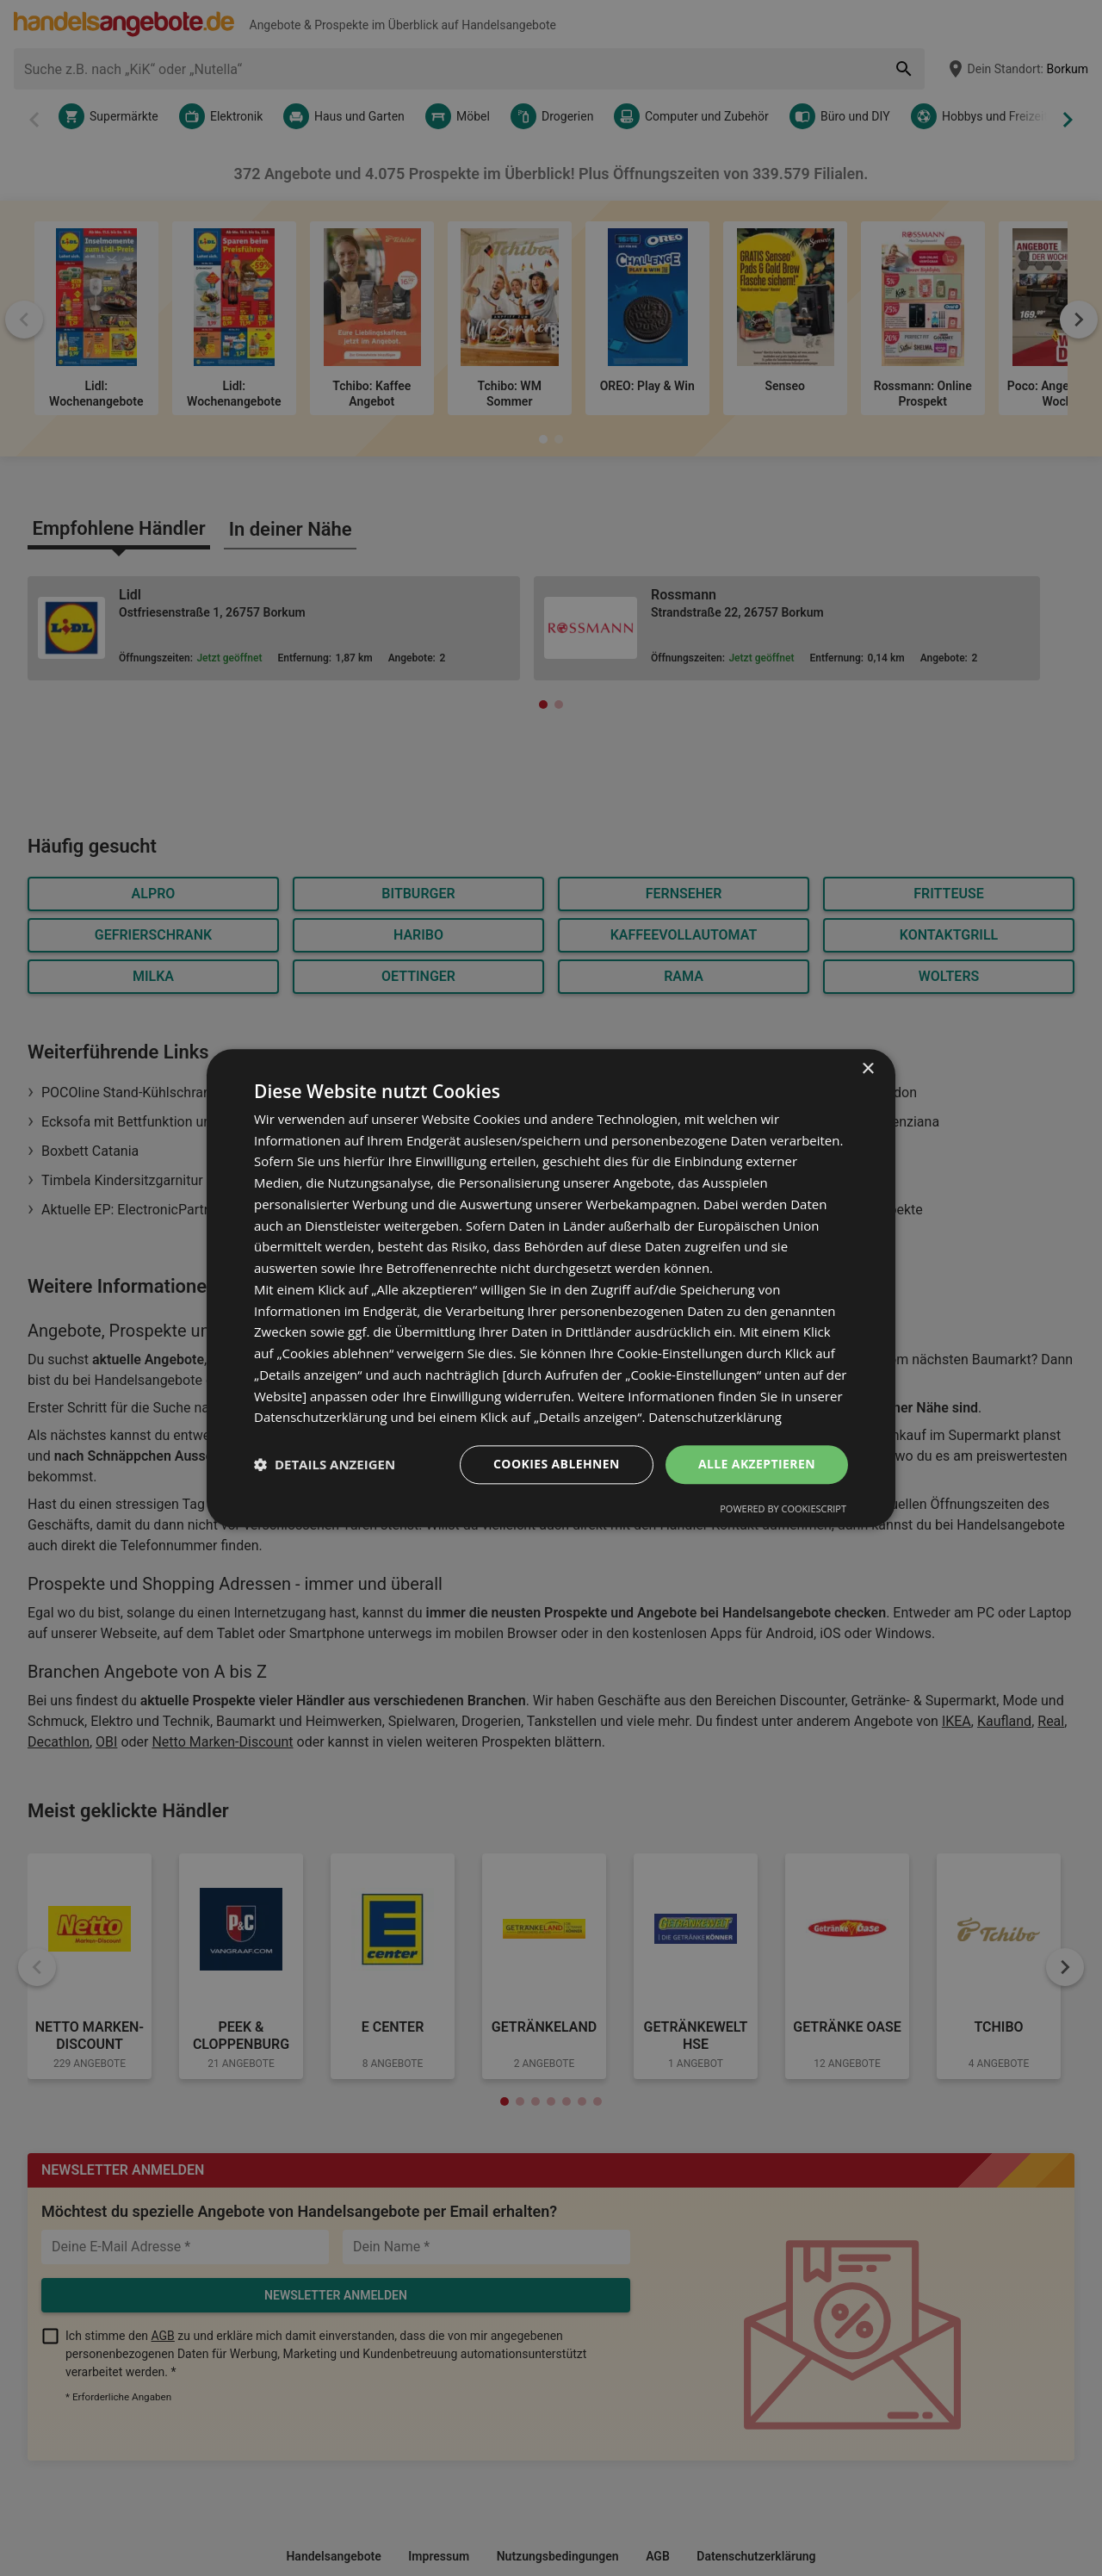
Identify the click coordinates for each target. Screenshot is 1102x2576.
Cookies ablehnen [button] (556, 1464)
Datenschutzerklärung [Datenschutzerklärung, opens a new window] (715, 1417)
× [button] (867, 1069)
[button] (324, 1465)
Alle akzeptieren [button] (756, 1464)
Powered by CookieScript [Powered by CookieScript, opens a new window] (783, 1508)
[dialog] (551, 1288)
